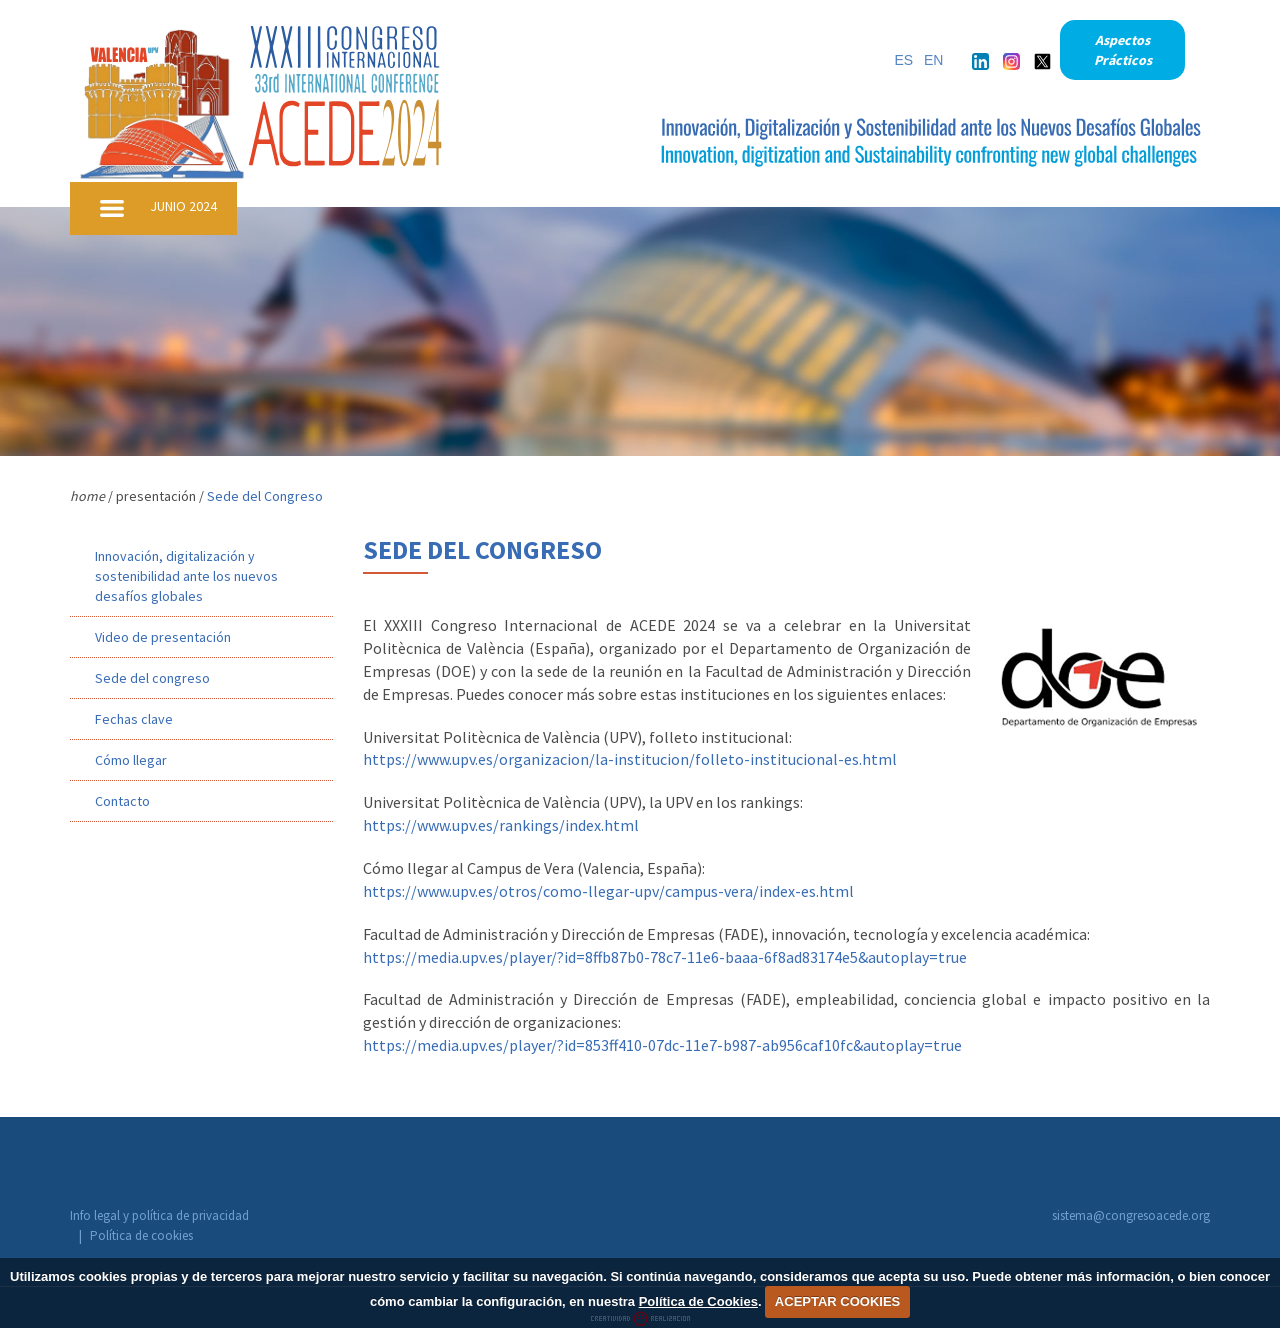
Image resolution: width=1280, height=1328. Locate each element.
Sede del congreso (152, 678)
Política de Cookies (698, 1301)
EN (933, 60)
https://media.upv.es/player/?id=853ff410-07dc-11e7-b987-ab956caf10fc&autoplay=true (662, 1045)
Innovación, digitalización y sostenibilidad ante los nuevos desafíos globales (186, 576)
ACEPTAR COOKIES (837, 1301)
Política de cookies (320, 1217)
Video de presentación (163, 637)
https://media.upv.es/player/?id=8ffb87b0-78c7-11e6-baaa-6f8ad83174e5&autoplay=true (665, 957)
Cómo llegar (131, 760)
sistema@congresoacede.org (1131, 1215)
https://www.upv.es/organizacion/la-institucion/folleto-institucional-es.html (630, 759)
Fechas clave (134, 719)
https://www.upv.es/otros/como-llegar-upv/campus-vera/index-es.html (608, 891)
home (87, 496)
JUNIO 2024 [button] (183, 206)
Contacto (122, 801)
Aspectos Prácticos (1123, 50)
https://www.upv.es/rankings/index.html (501, 825)
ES (903, 60)
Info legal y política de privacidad (159, 1217)
